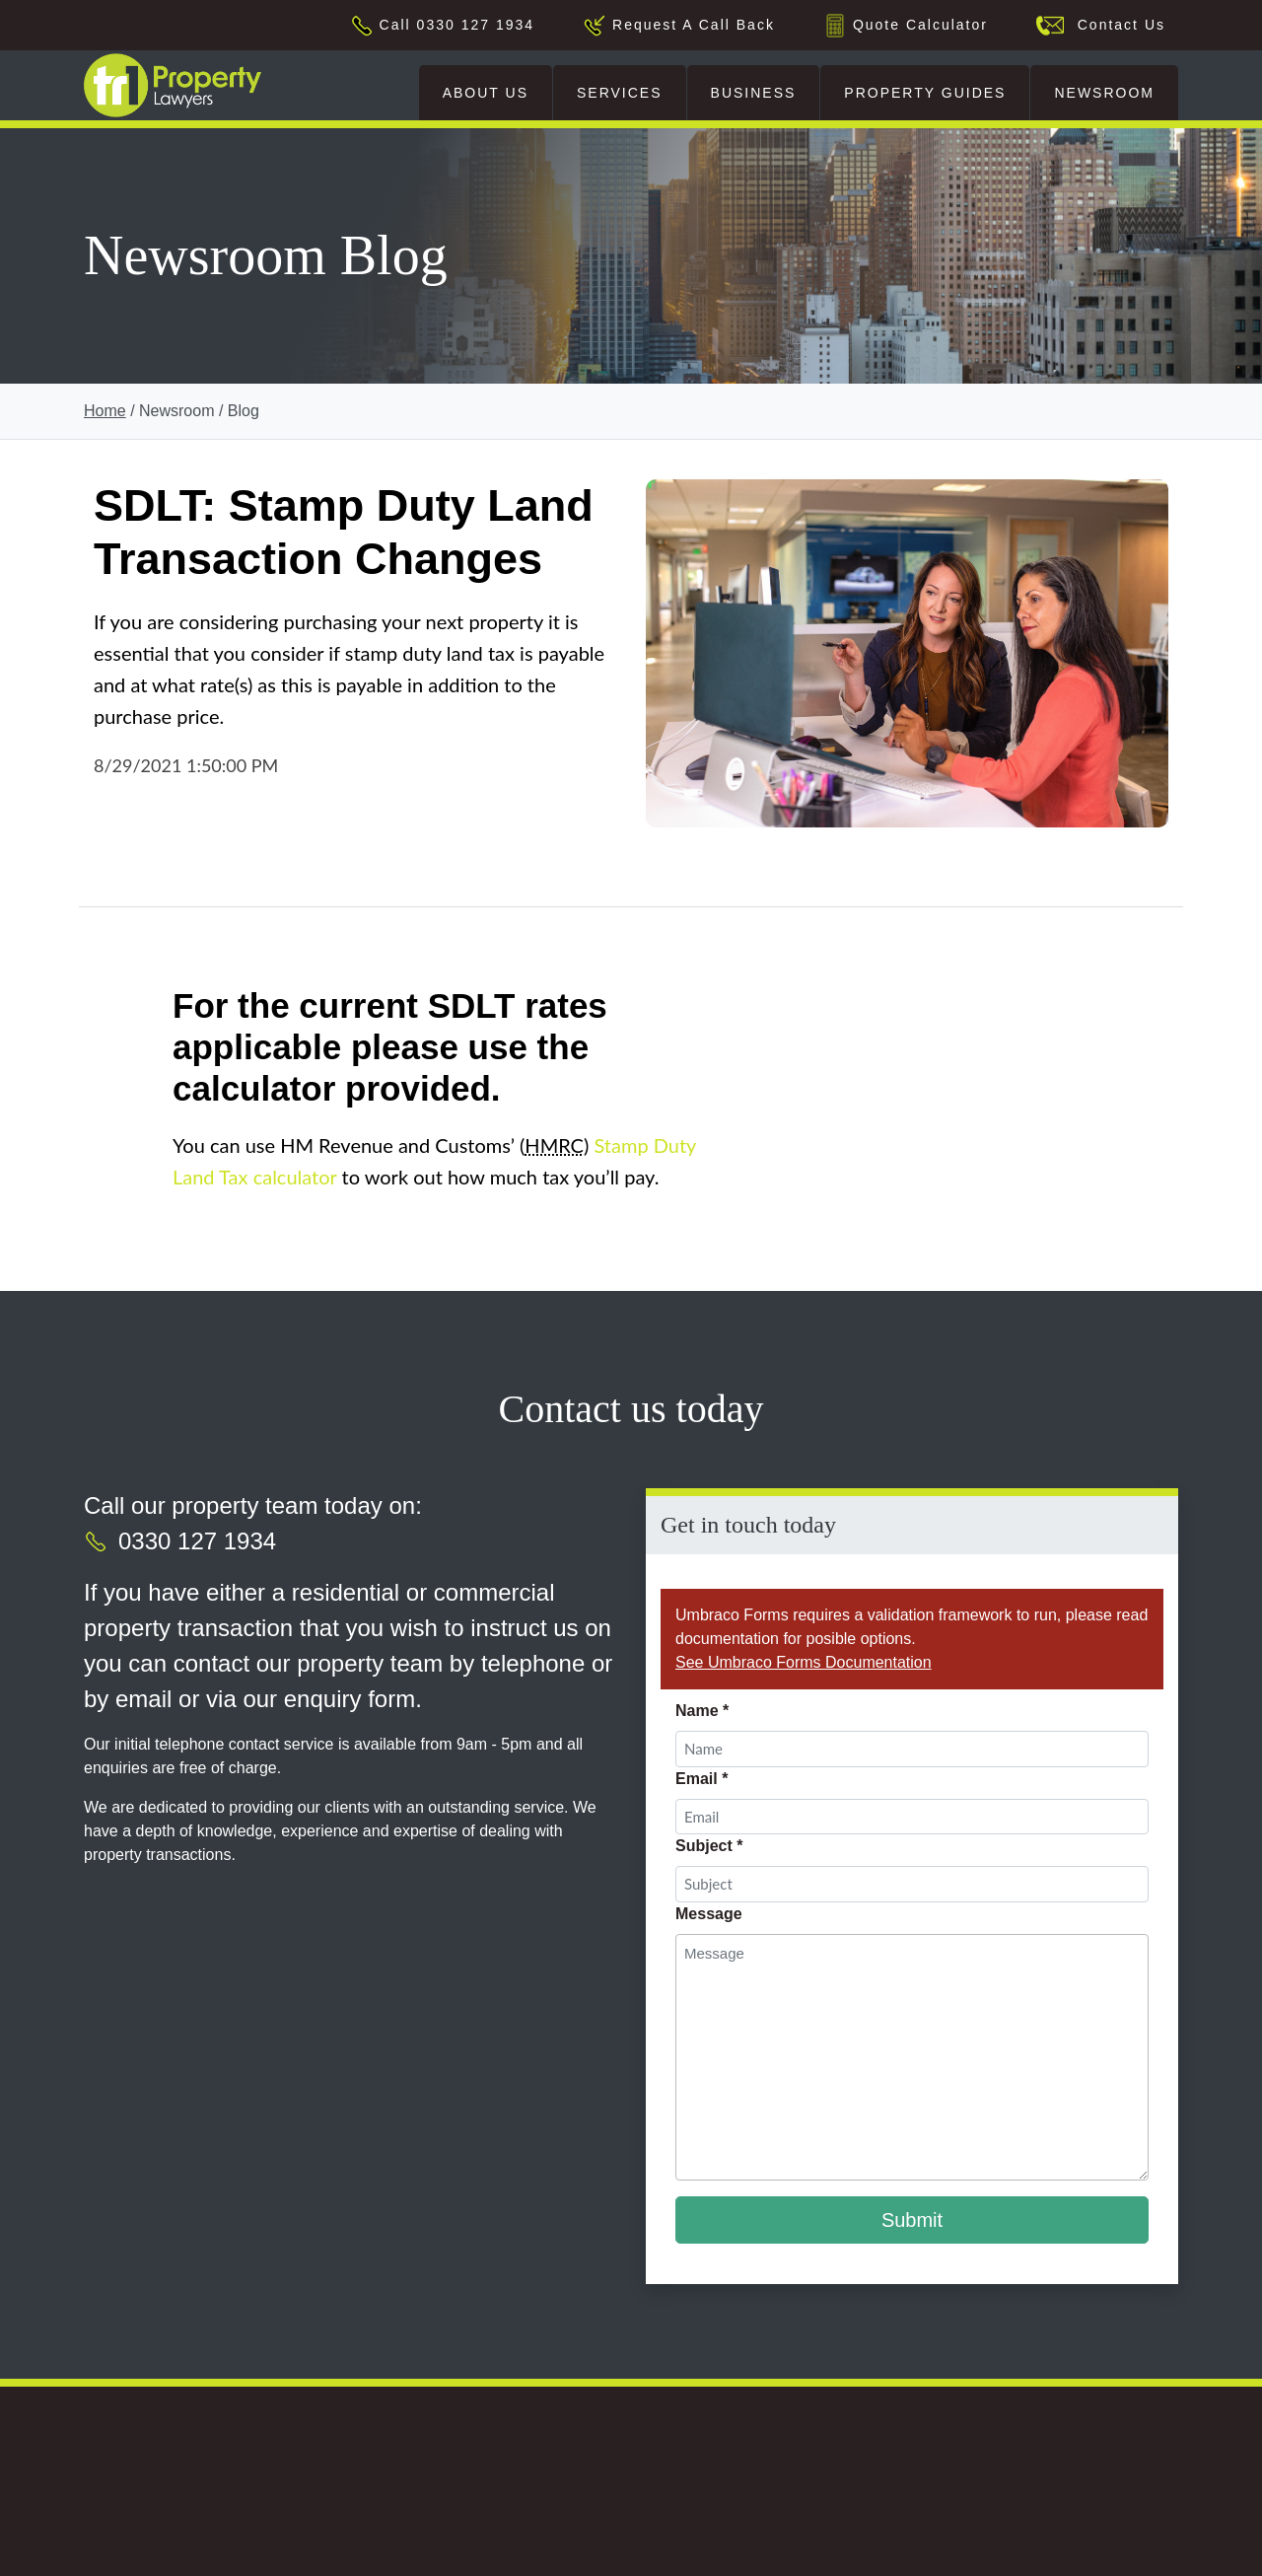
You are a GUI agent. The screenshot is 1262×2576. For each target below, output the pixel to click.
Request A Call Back (693, 25)
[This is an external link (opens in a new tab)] (195, 2526)
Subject (708, 1845)
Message (708, 1913)
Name (702, 1710)
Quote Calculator (920, 25)
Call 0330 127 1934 (457, 25)
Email (701, 1778)
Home (105, 410)
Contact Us (1115, 25)
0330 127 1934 (197, 1541)
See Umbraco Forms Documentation (803, 1662)
